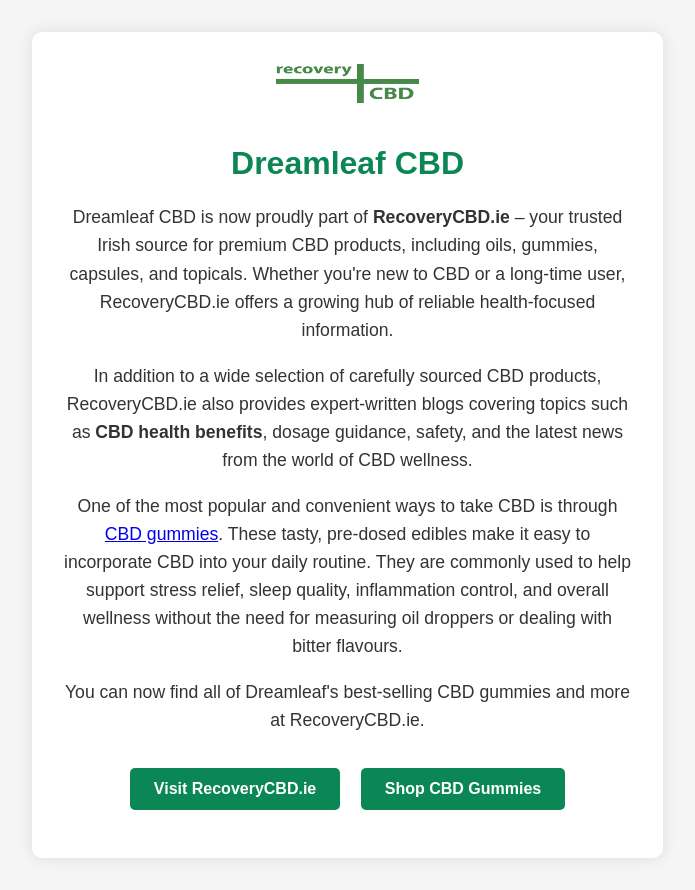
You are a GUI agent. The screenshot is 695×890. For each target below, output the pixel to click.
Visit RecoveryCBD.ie (235, 788)
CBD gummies (161, 534)
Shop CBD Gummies (463, 788)
